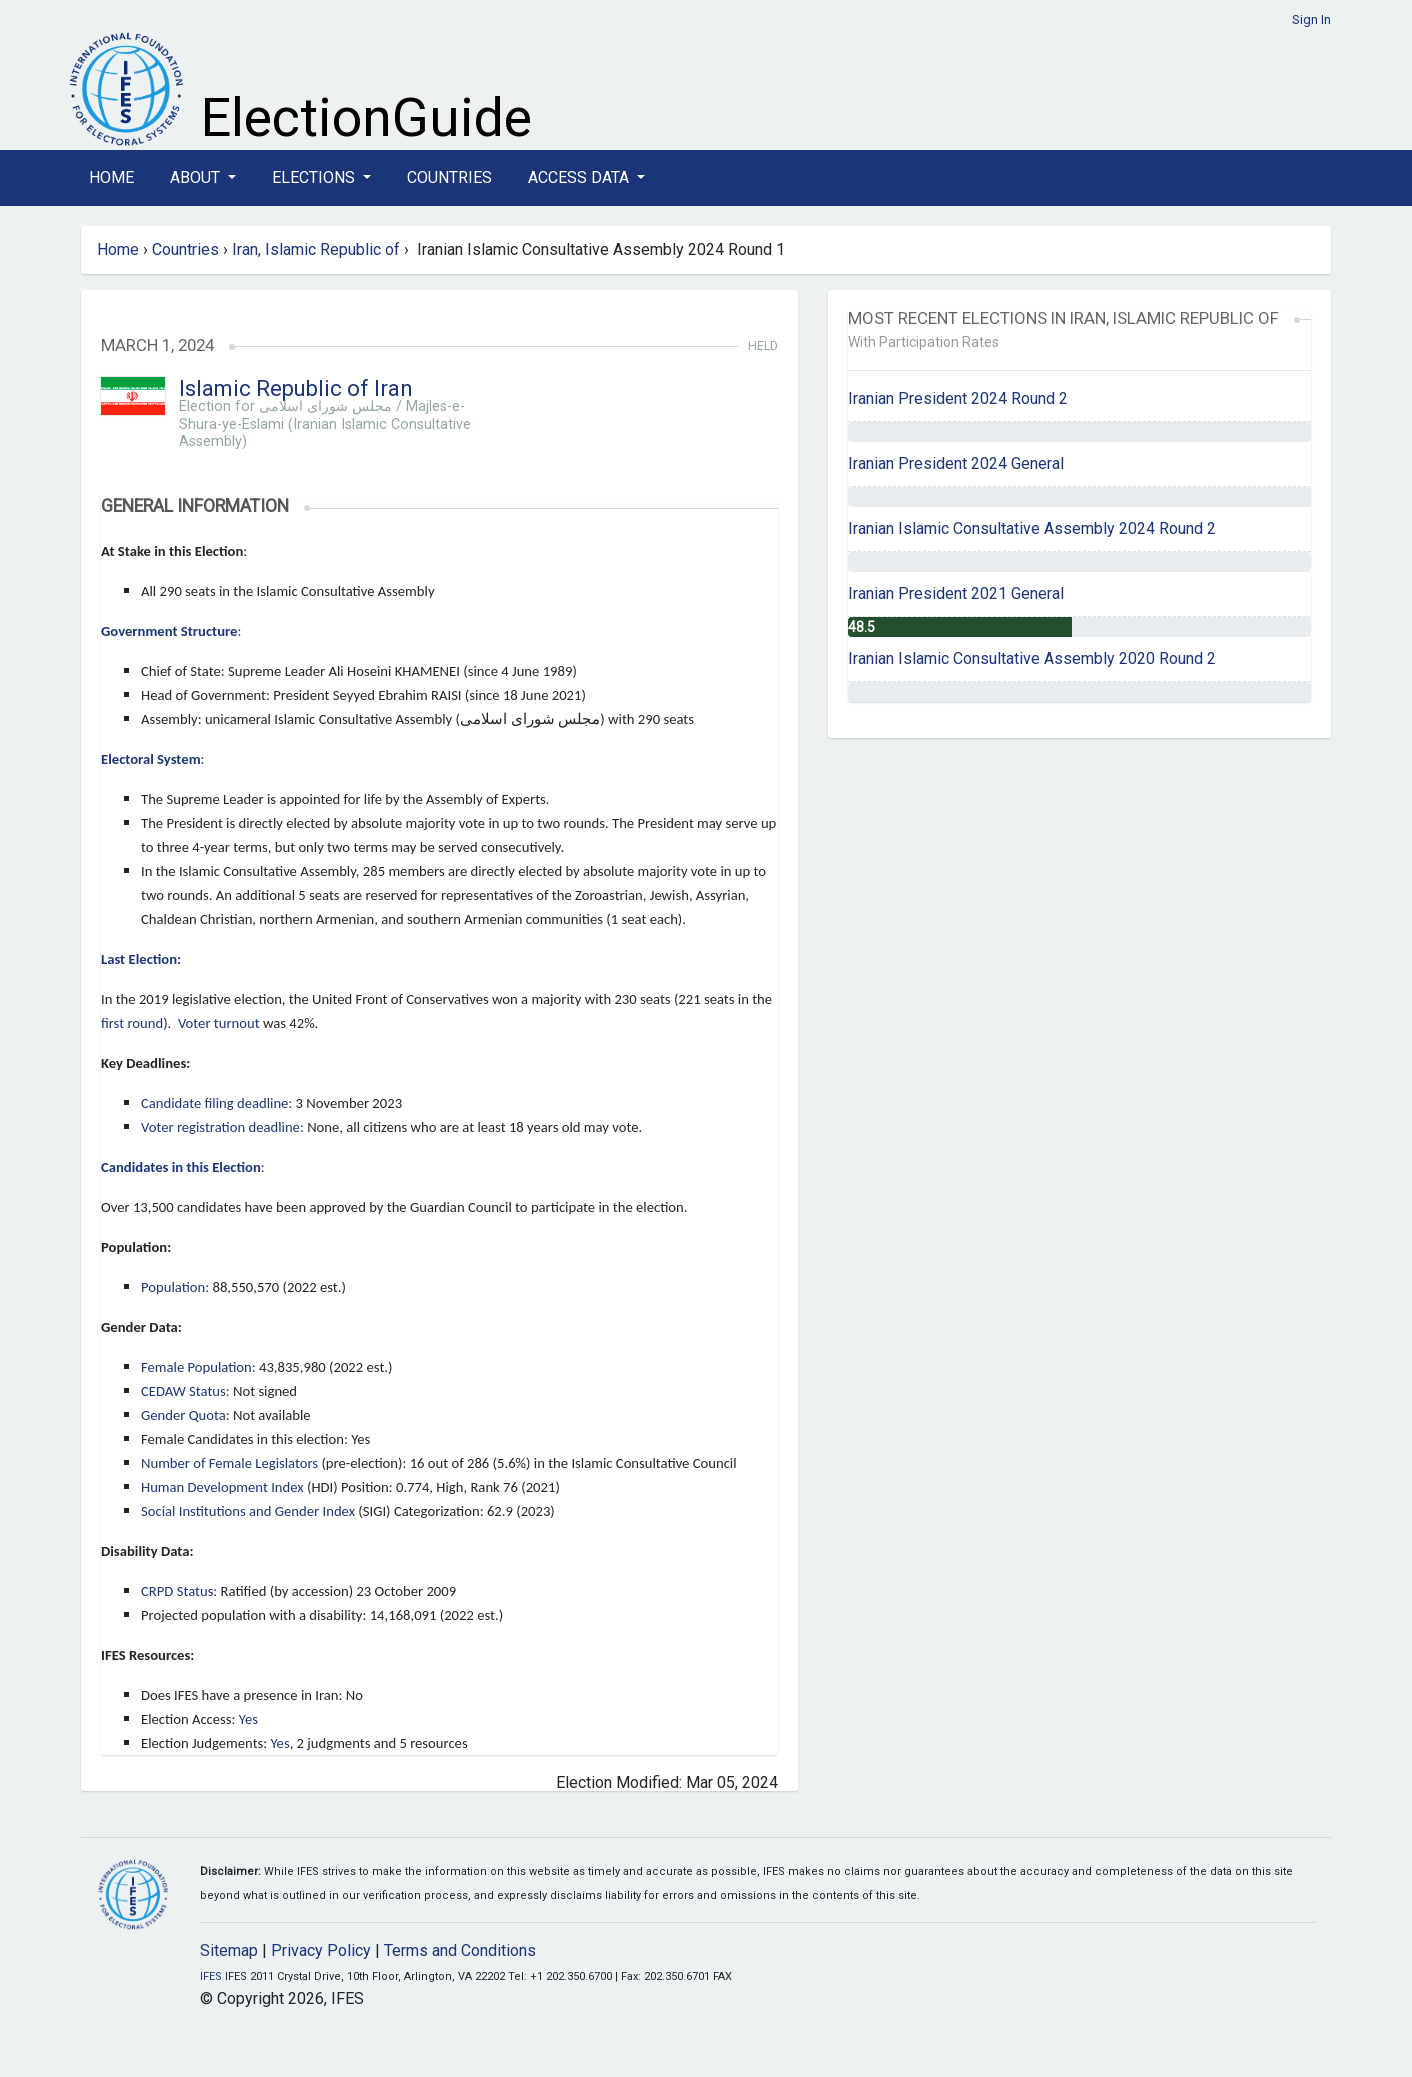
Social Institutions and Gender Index (248, 1511)
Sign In (1311, 19)
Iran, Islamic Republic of (316, 249)
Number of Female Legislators (229, 1463)
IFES (211, 1976)
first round (132, 1023)
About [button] (197, 177)
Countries (449, 177)
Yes (248, 1719)
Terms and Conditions (460, 1950)
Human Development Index (222, 1487)
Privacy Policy (321, 1950)
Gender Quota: (185, 1415)
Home (111, 177)
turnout (237, 1023)
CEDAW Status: (185, 1391)
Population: (175, 1287)
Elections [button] (315, 177)
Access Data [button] (580, 177)
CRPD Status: (179, 1591)
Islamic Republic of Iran (296, 388)
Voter (194, 1023)
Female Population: (198, 1367)
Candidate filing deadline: (216, 1103)
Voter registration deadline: (222, 1127)
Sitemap (229, 1950)
